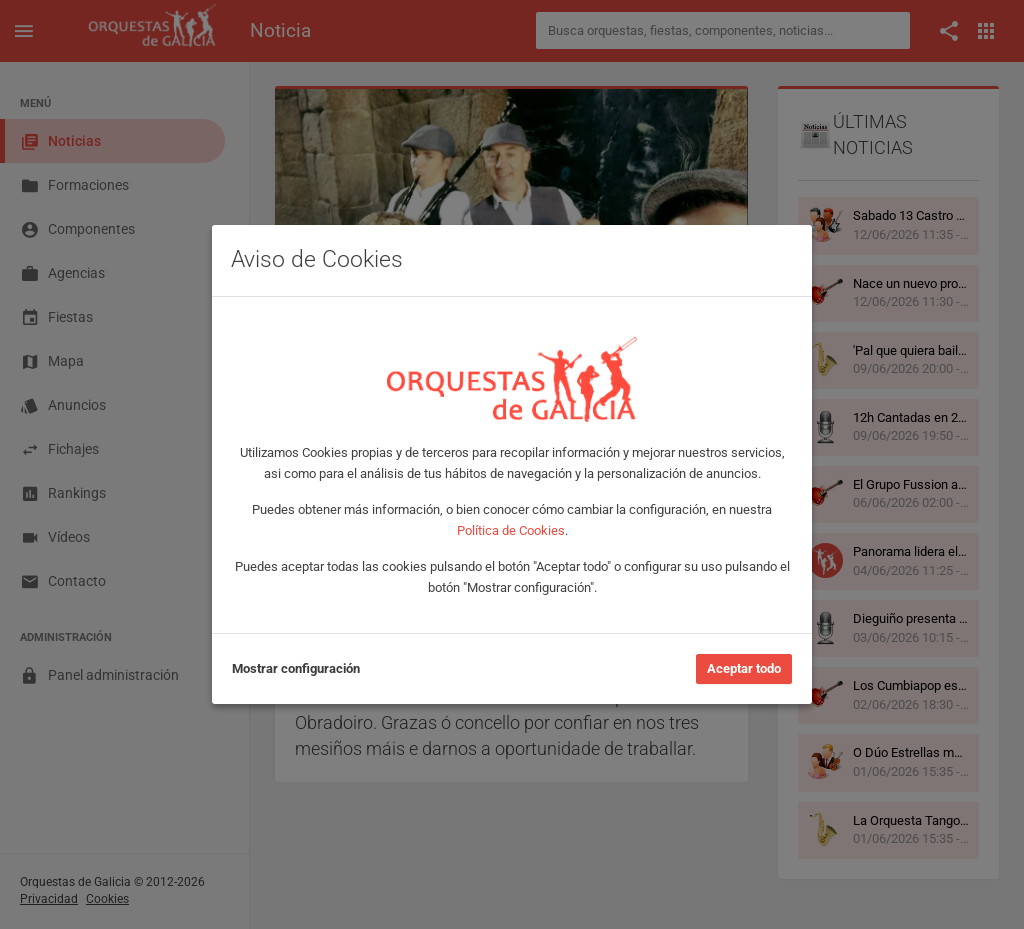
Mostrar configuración (296, 668)
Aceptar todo (744, 668)
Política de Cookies (511, 530)
